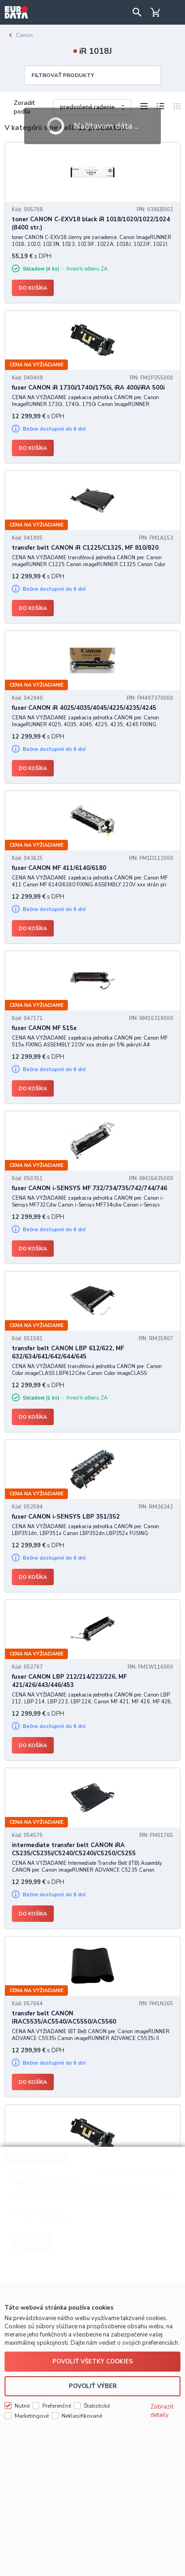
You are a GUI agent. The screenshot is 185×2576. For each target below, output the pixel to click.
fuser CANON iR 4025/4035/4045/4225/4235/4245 (84, 708)
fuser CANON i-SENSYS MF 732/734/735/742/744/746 (89, 1188)
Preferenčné (56, 2405)
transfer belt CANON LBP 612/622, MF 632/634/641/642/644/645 (68, 1352)
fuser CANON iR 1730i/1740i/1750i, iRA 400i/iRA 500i (88, 388)
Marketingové (32, 2416)
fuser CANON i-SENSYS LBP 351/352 (66, 1517)
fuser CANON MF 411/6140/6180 (59, 868)
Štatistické (97, 2405)
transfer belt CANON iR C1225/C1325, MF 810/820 (85, 548)
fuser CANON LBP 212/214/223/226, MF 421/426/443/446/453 (69, 1681)
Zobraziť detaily (162, 2411)
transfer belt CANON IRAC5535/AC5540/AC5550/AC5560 (64, 2017)
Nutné (22, 2405)
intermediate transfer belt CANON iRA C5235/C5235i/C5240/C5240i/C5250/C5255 (74, 1849)
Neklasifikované (82, 2416)
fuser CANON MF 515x (44, 1028)
